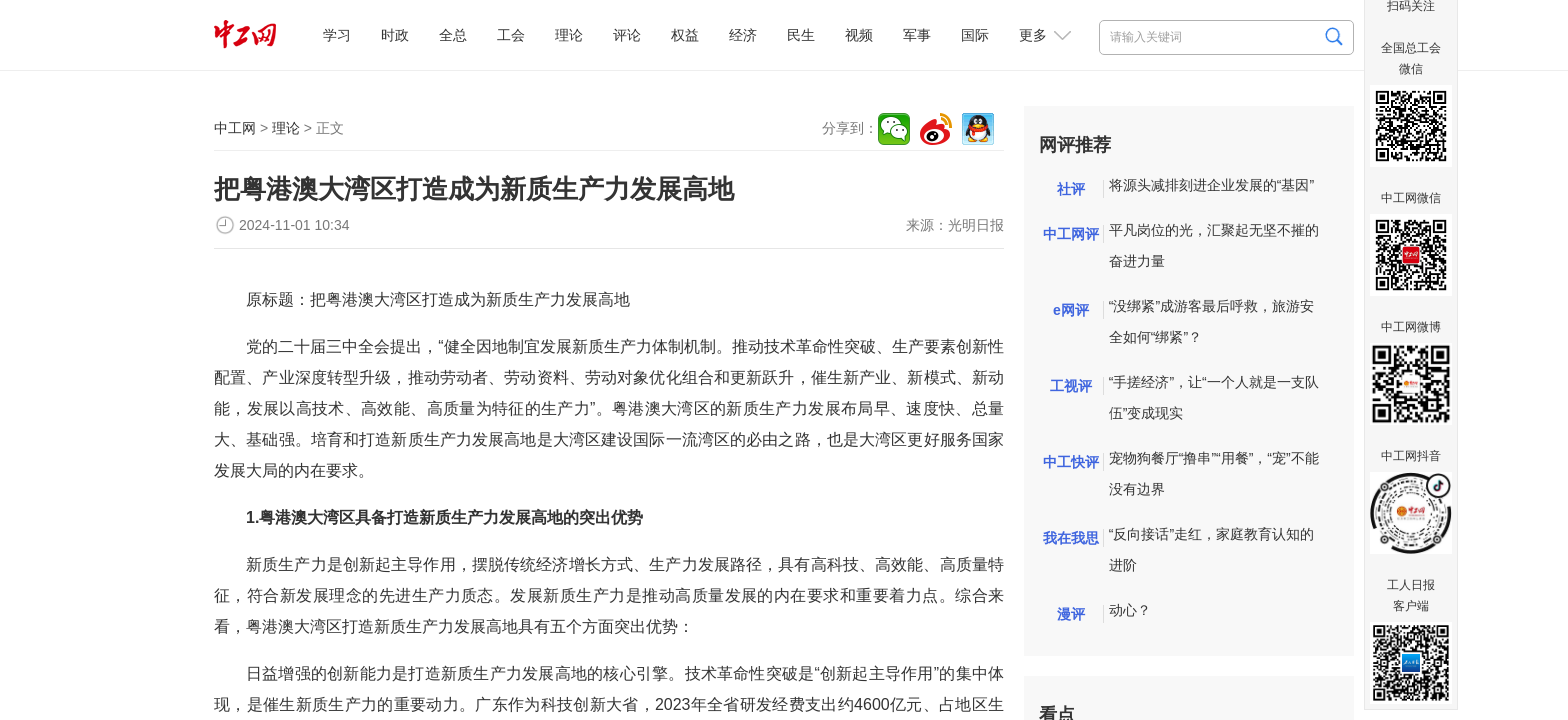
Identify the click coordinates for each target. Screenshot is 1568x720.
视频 (859, 35)
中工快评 (1071, 462)
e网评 (1071, 310)
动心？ (1130, 610)
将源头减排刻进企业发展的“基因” (1211, 185)
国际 (975, 35)
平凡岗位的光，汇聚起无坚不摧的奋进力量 (1214, 245)
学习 (337, 35)
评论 (627, 35)
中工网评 (1071, 234)
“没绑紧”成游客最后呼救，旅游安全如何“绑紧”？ (1211, 321)
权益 (685, 35)
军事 (917, 35)
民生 (801, 35)
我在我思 (1071, 538)
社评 (1071, 189)
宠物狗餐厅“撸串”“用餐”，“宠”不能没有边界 (1214, 473)
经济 (743, 35)
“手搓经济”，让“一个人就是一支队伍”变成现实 (1214, 397)
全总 (453, 35)
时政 (395, 35)
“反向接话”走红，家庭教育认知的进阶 (1211, 549)
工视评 (1071, 386)
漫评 (1071, 614)
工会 (511, 35)
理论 (569, 35)
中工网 (235, 128)
